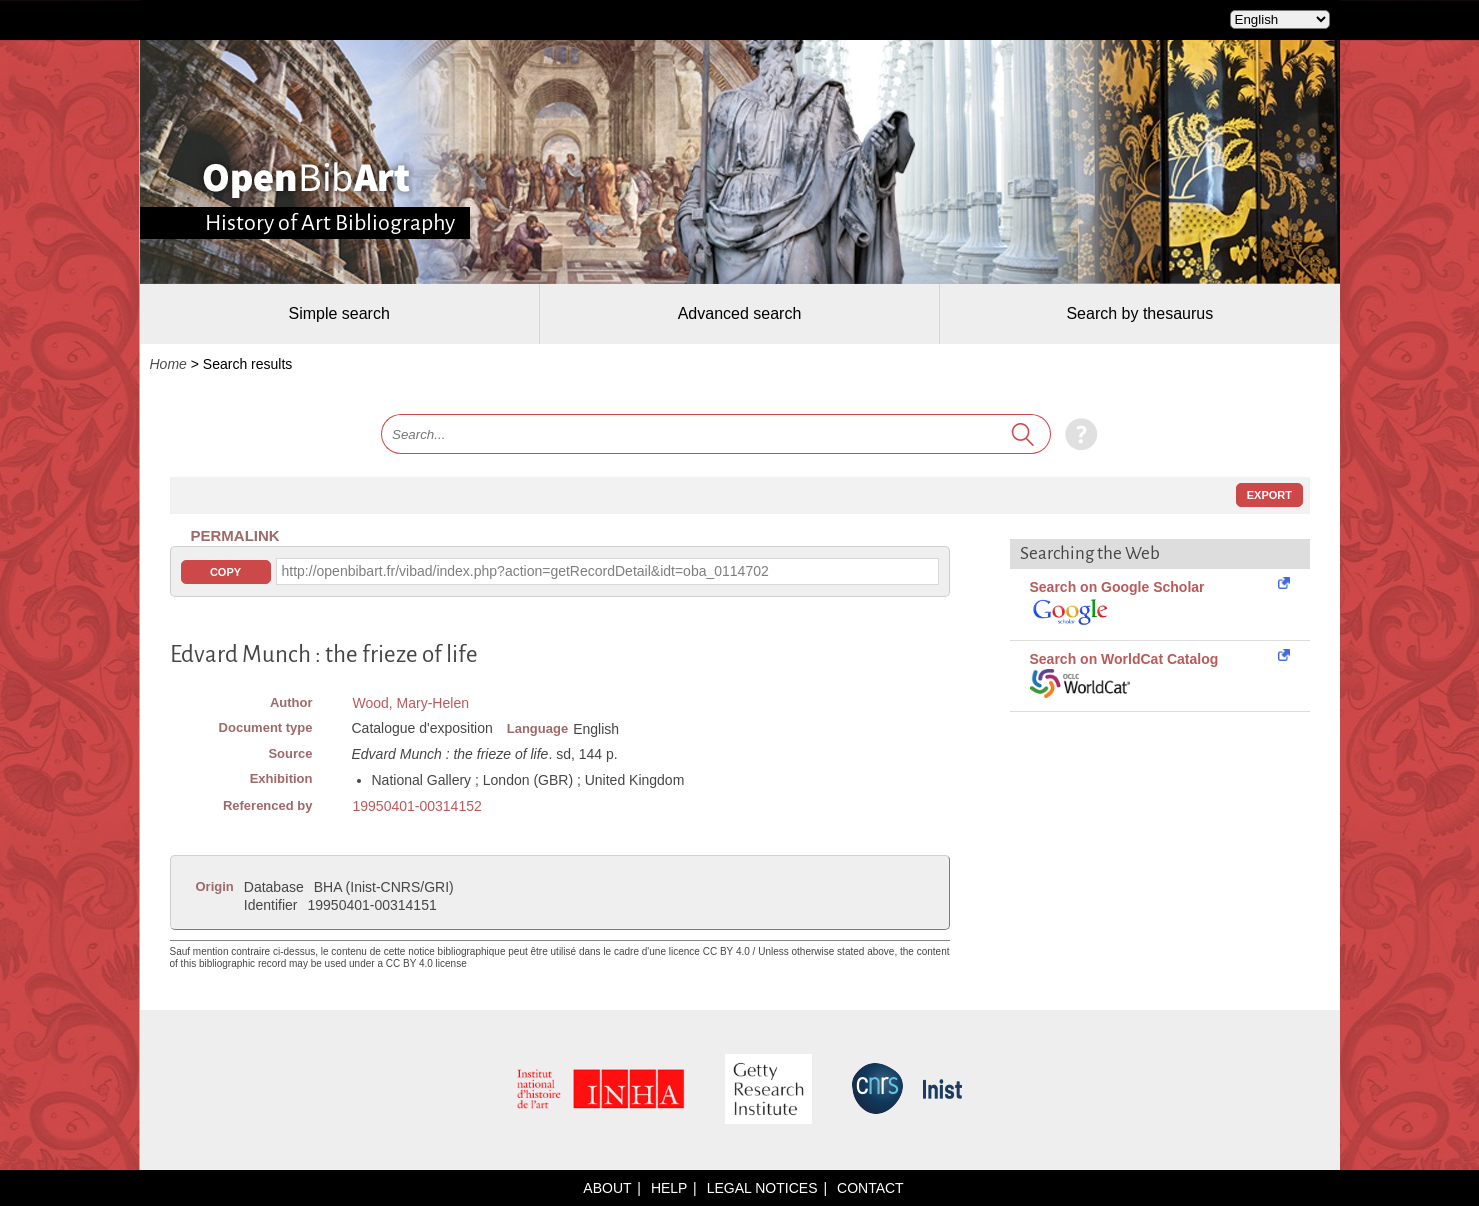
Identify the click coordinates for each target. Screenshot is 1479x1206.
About (607, 1188)
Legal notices (762, 1188)
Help (669, 1188)
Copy (225, 572)
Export (1269, 495)
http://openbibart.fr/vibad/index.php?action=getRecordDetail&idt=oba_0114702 (525, 571)
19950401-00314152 (417, 806)
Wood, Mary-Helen (411, 703)
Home (168, 364)
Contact (870, 1188)
